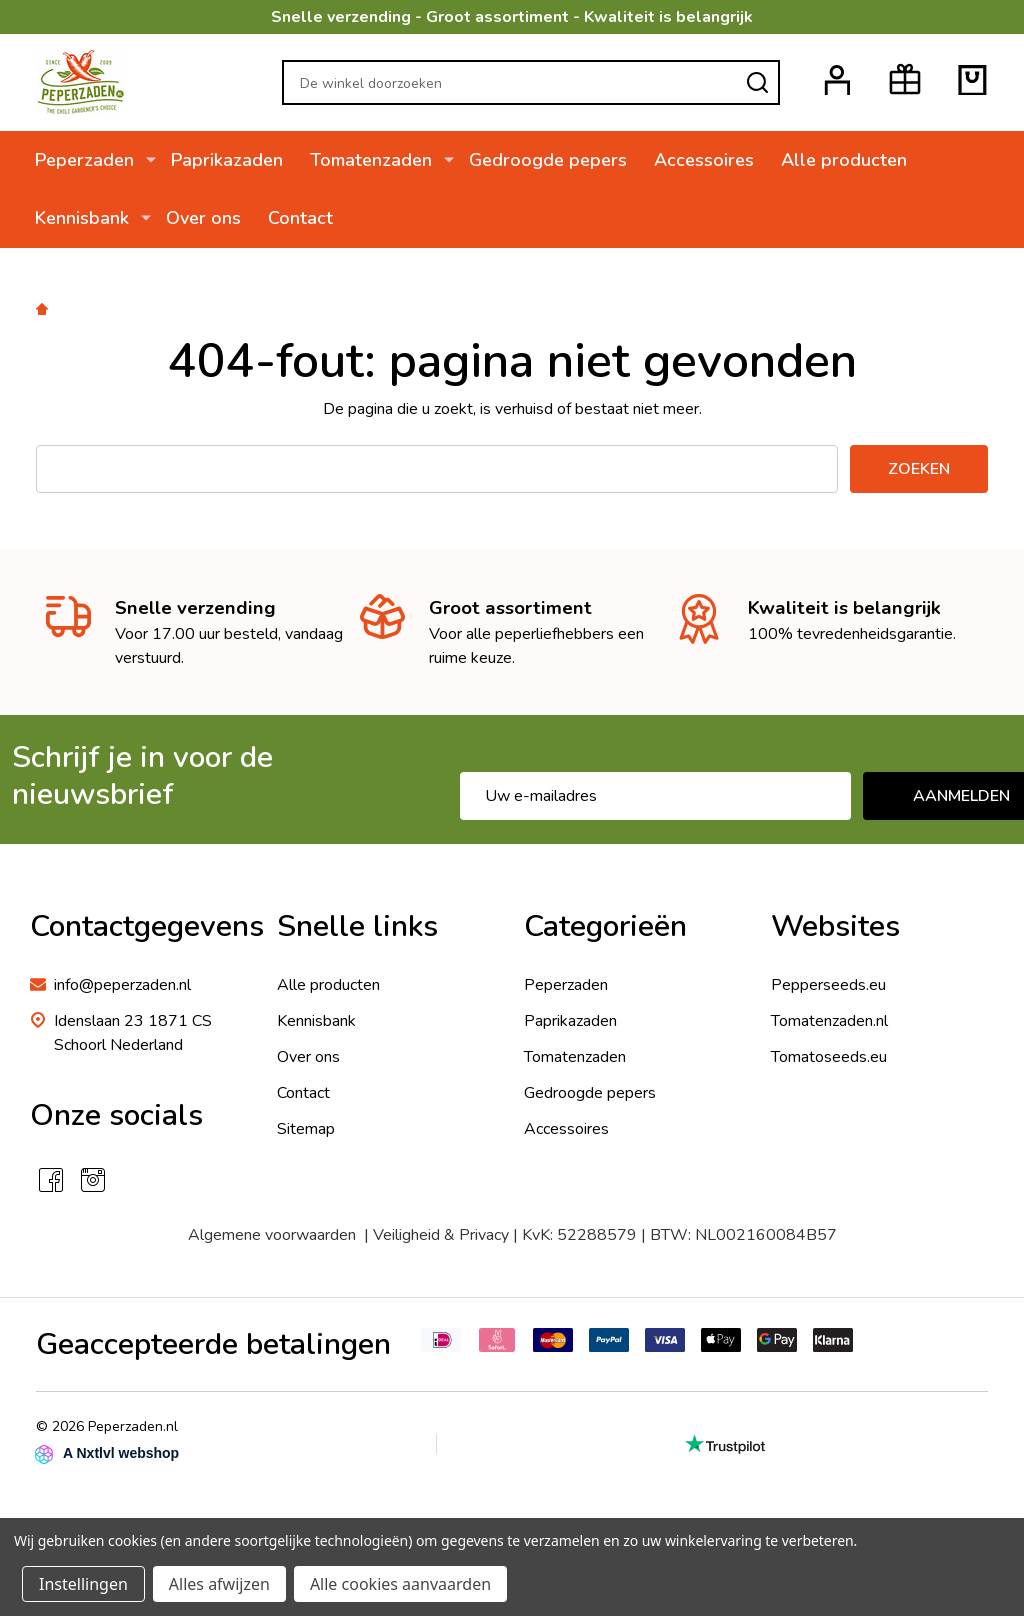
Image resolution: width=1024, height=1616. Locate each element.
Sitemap (306, 1129)
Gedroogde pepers (540, 160)
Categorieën (605, 926)
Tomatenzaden (368, 160)
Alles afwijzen (219, 1584)
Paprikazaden (223, 160)
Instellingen (83, 1584)
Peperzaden (85, 160)
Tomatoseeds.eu (829, 1057)
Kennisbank (83, 219)
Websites (835, 926)
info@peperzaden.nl (122, 985)
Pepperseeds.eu (828, 985)
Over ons (199, 219)
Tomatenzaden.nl (829, 1021)
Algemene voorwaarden (272, 1235)
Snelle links (357, 926)
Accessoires (697, 160)
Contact (297, 219)
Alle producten (838, 160)
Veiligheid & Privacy (441, 1235)
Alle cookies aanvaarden (400, 1584)
